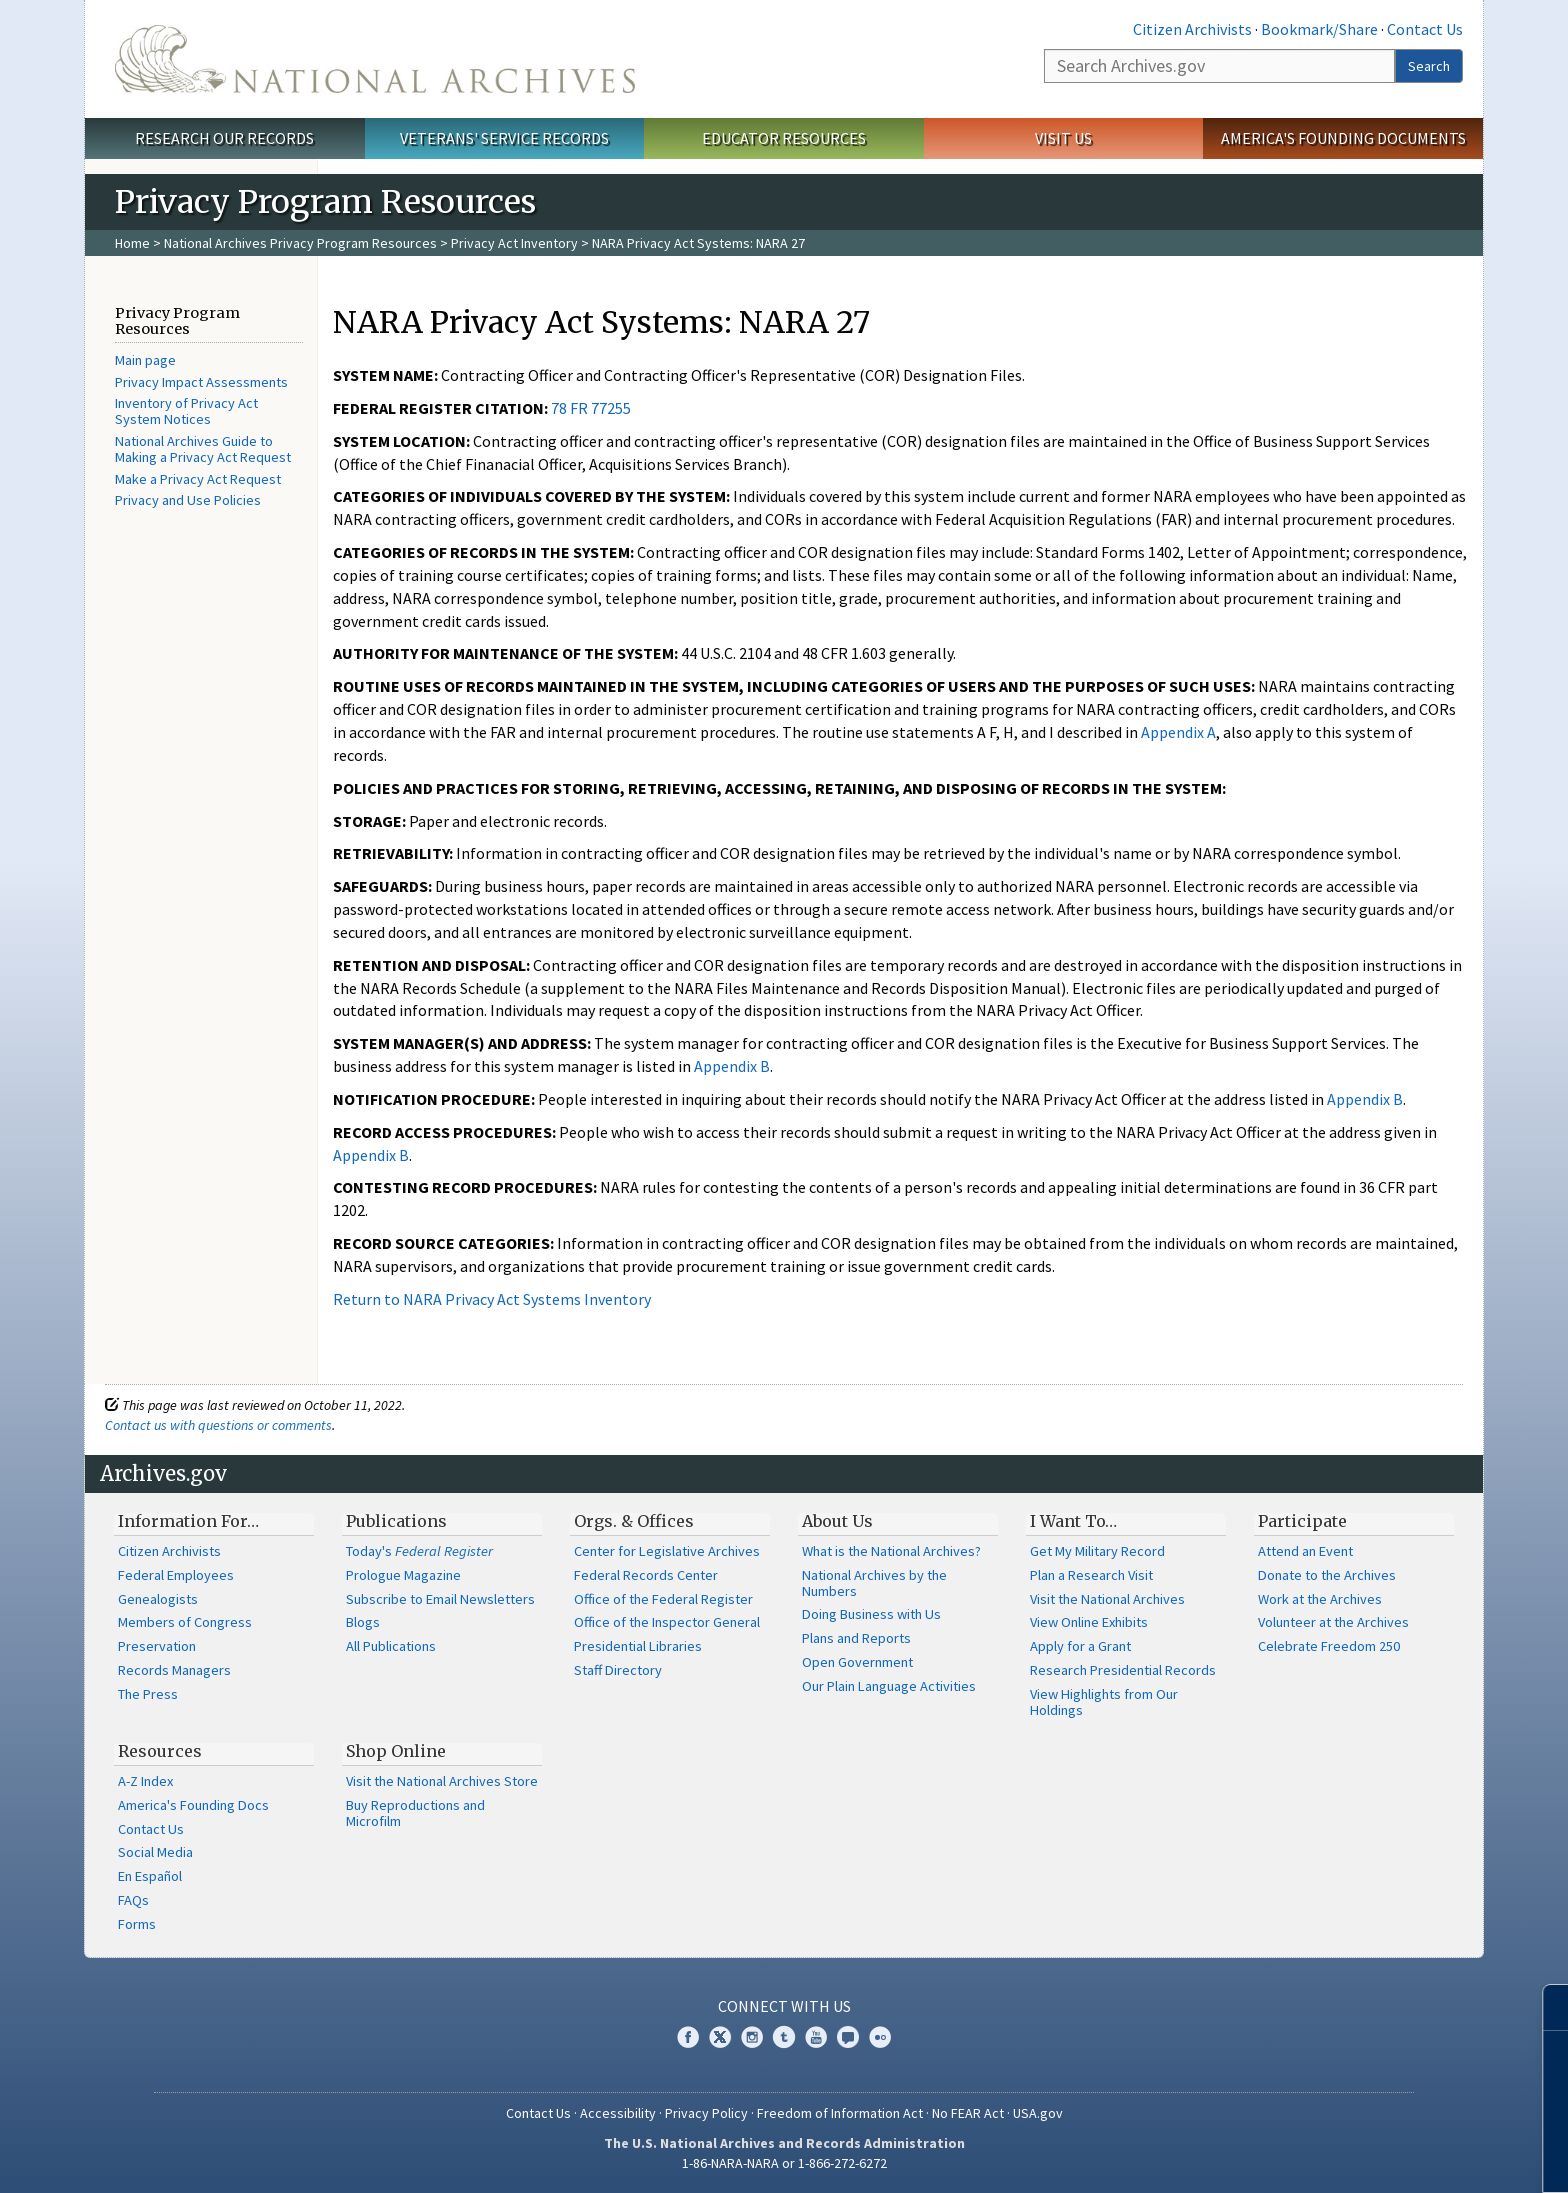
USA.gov (1038, 2113)
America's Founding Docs (193, 1805)
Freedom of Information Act (840, 2113)
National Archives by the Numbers (874, 1583)
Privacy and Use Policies (188, 500)
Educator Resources (784, 138)
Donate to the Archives (1327, 1575)
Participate (1302, 1521)
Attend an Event (1305, 1551)
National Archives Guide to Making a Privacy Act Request (203, 449)
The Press (148, 1694)
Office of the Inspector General (667, 1622)
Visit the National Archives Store (442, 1781)
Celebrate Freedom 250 (1329, 1646)
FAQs (133, 1900)
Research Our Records (224, 138)
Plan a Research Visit (1091, 1575)
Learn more (1390, 2157)
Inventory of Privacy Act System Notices (186, 411)
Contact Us (1425, 29)
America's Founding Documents (1343, 138)
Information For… (188, 1521)
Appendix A (1178, 732)
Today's (419, 1551)
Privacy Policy (706, 2113)
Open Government (857, 1662)
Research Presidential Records (1123, 1670)
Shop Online (396, 1751)
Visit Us (1063, 138)
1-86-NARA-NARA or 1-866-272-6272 (784, 2163)
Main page (145, 360)
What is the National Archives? (891, 1551)
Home (132, 243)
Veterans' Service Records (504, 138)
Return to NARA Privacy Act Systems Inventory (492, 1299)
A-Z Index (145, 1781)
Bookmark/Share (1319, 29)
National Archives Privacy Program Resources (300, 243)
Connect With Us (784, 2006)
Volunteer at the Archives (1333, 1622)
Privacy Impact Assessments (201, 382)
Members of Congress (185, 1622)
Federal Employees (176, 1575)
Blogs (363, 1622)
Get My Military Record (1097, 1551)
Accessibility (618, 2113)
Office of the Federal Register (663, 1599)
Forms (137, 1924)
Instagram (752, 2037)
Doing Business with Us (871, 1614)
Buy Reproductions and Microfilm (415, 1813)
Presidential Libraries (638, 1646)
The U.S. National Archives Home (375, 59)
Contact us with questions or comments (218, 1425)
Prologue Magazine (403, 1575)
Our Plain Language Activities (889, 1686)
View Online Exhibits (1089, 1622)
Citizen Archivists (1192, 29)
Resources (160, 1751)
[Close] (1544, 2007)
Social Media (155, 1852)
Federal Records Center (646, 1575)
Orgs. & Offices (634, 1521)
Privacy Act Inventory (514, 243)
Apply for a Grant (1080, 1646)
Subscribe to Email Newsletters (440, 1599)
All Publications (391, 1646)
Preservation (157, 1646)
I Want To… (1073, 1521)
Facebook (688, 2037)
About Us (837, 1521)
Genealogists (158, 1599)
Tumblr (784, 2037)
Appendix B (732, 1066)
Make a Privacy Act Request (198, 479)
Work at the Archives (1320, 1599)
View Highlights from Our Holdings (1104, 1702)
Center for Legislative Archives (667, 1551)
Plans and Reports (856, 1638)
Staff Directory (618, 1670)
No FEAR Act (968, 2113)
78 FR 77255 (591, 408)
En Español (150, 1876)
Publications (396, 1521)
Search (1429, 66)
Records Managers (174, 1670)
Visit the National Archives (1107, 1599)
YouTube (816, 2037)
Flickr (880, 2037)
